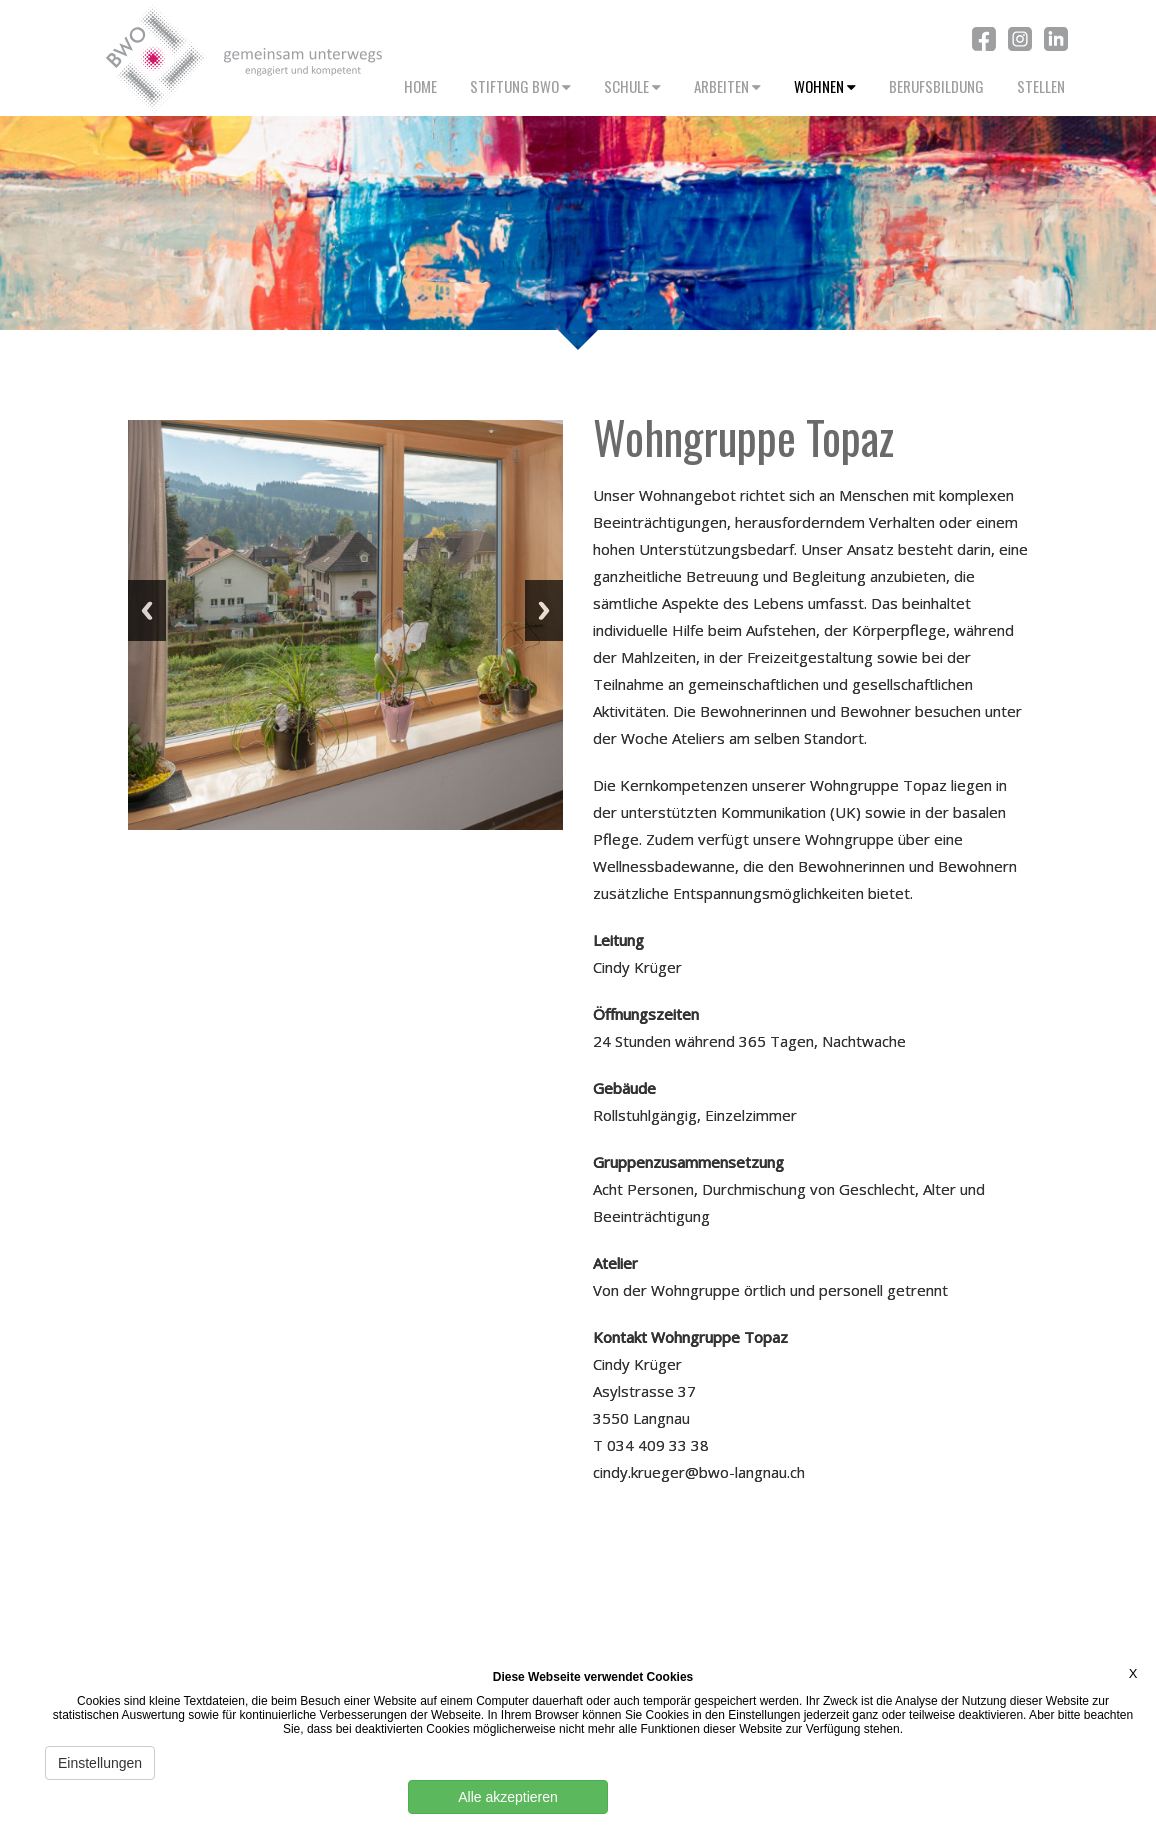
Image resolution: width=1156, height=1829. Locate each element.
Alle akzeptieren (508, 1797)
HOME (420, 86)
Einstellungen (100, 1763)
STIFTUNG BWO (520, 86)
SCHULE (632, 86)
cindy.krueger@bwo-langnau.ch (699, 1472)
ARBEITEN (727, 86)
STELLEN (1041, 86)
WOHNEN (825, 86)
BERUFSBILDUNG (936, 86)
